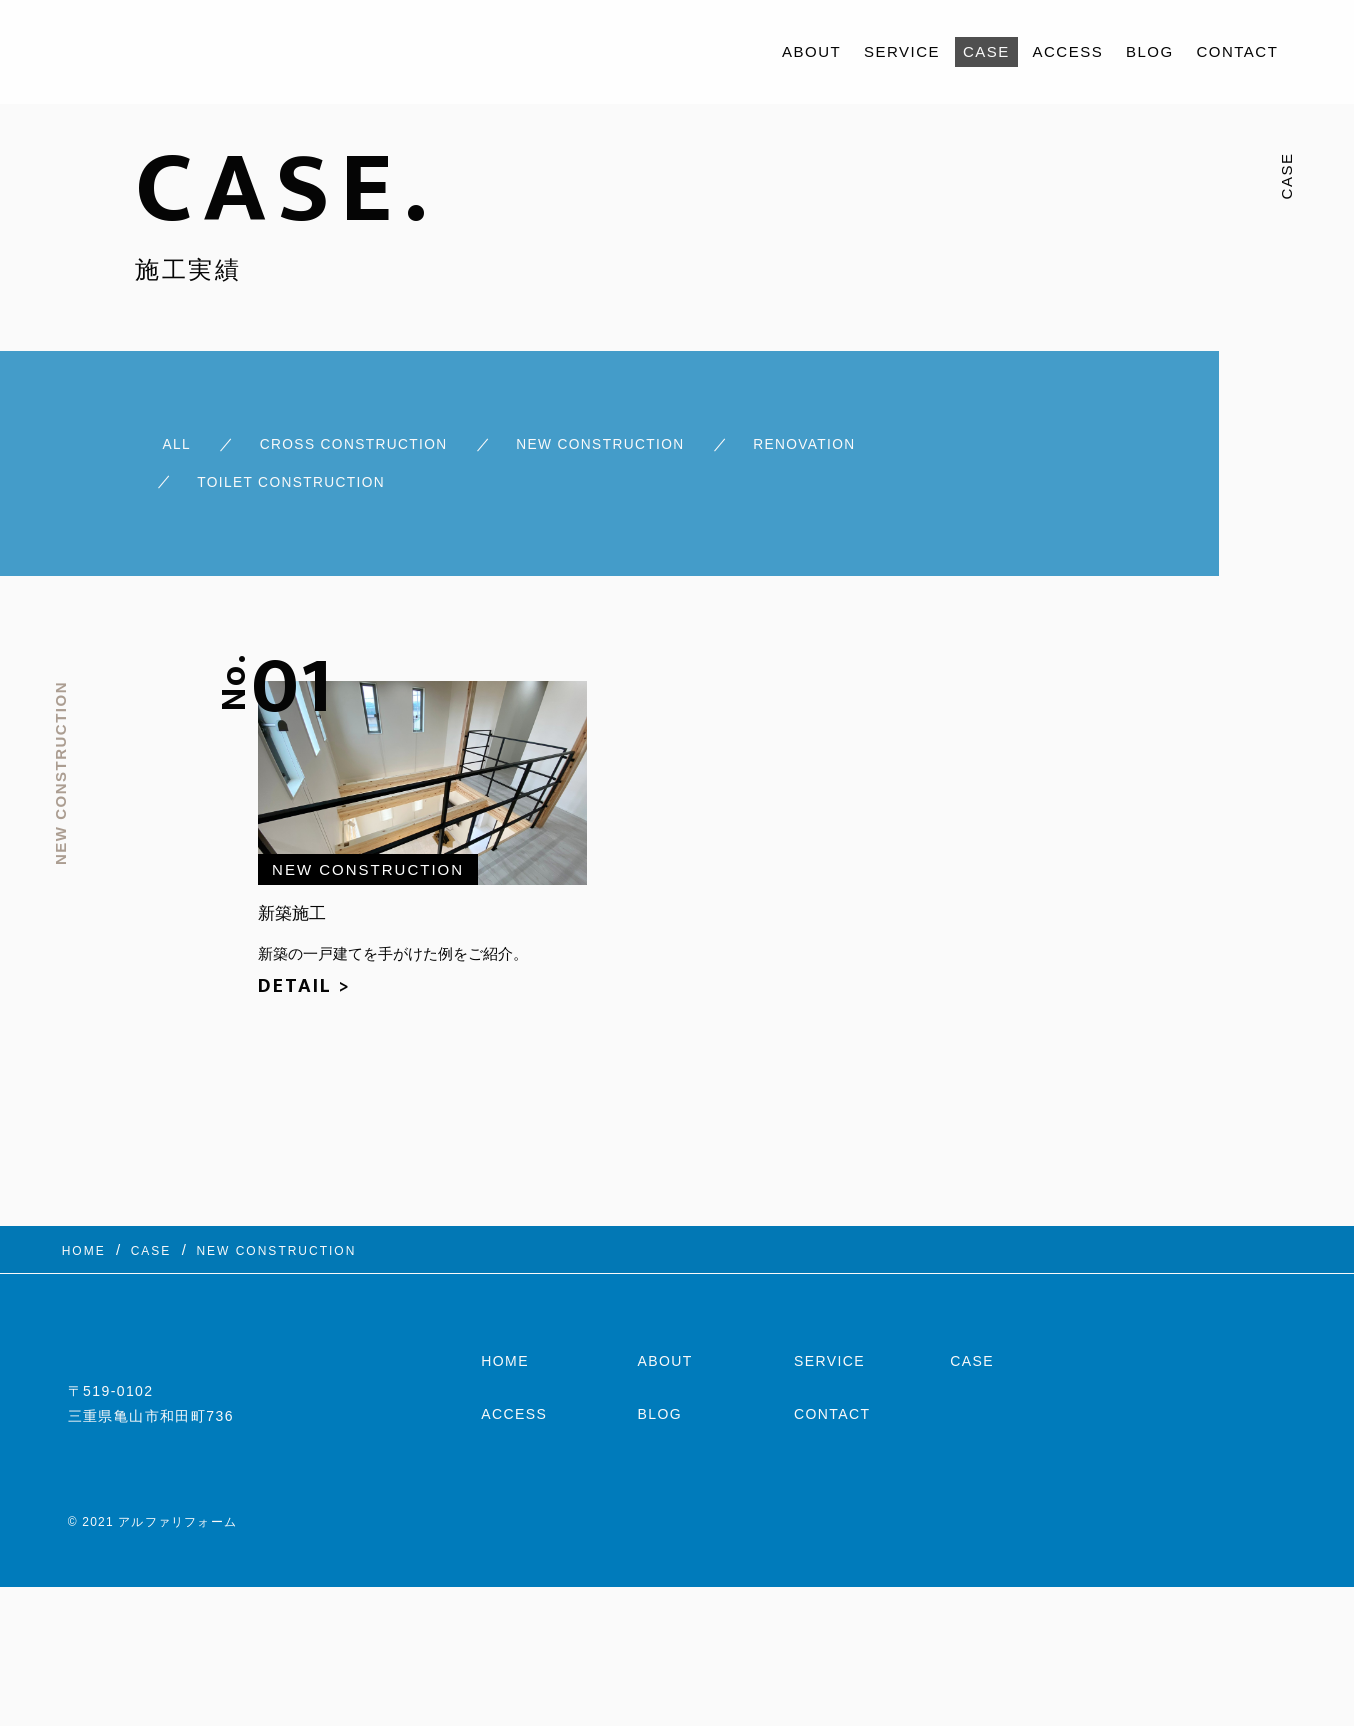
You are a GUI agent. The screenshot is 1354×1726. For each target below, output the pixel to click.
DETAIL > (304, 970)
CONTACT (1237, 51)
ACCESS (1068, 51)
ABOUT (811, 51)
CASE (986, 51)
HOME (505, 1352)
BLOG (1150, 51)
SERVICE (902, 51)
